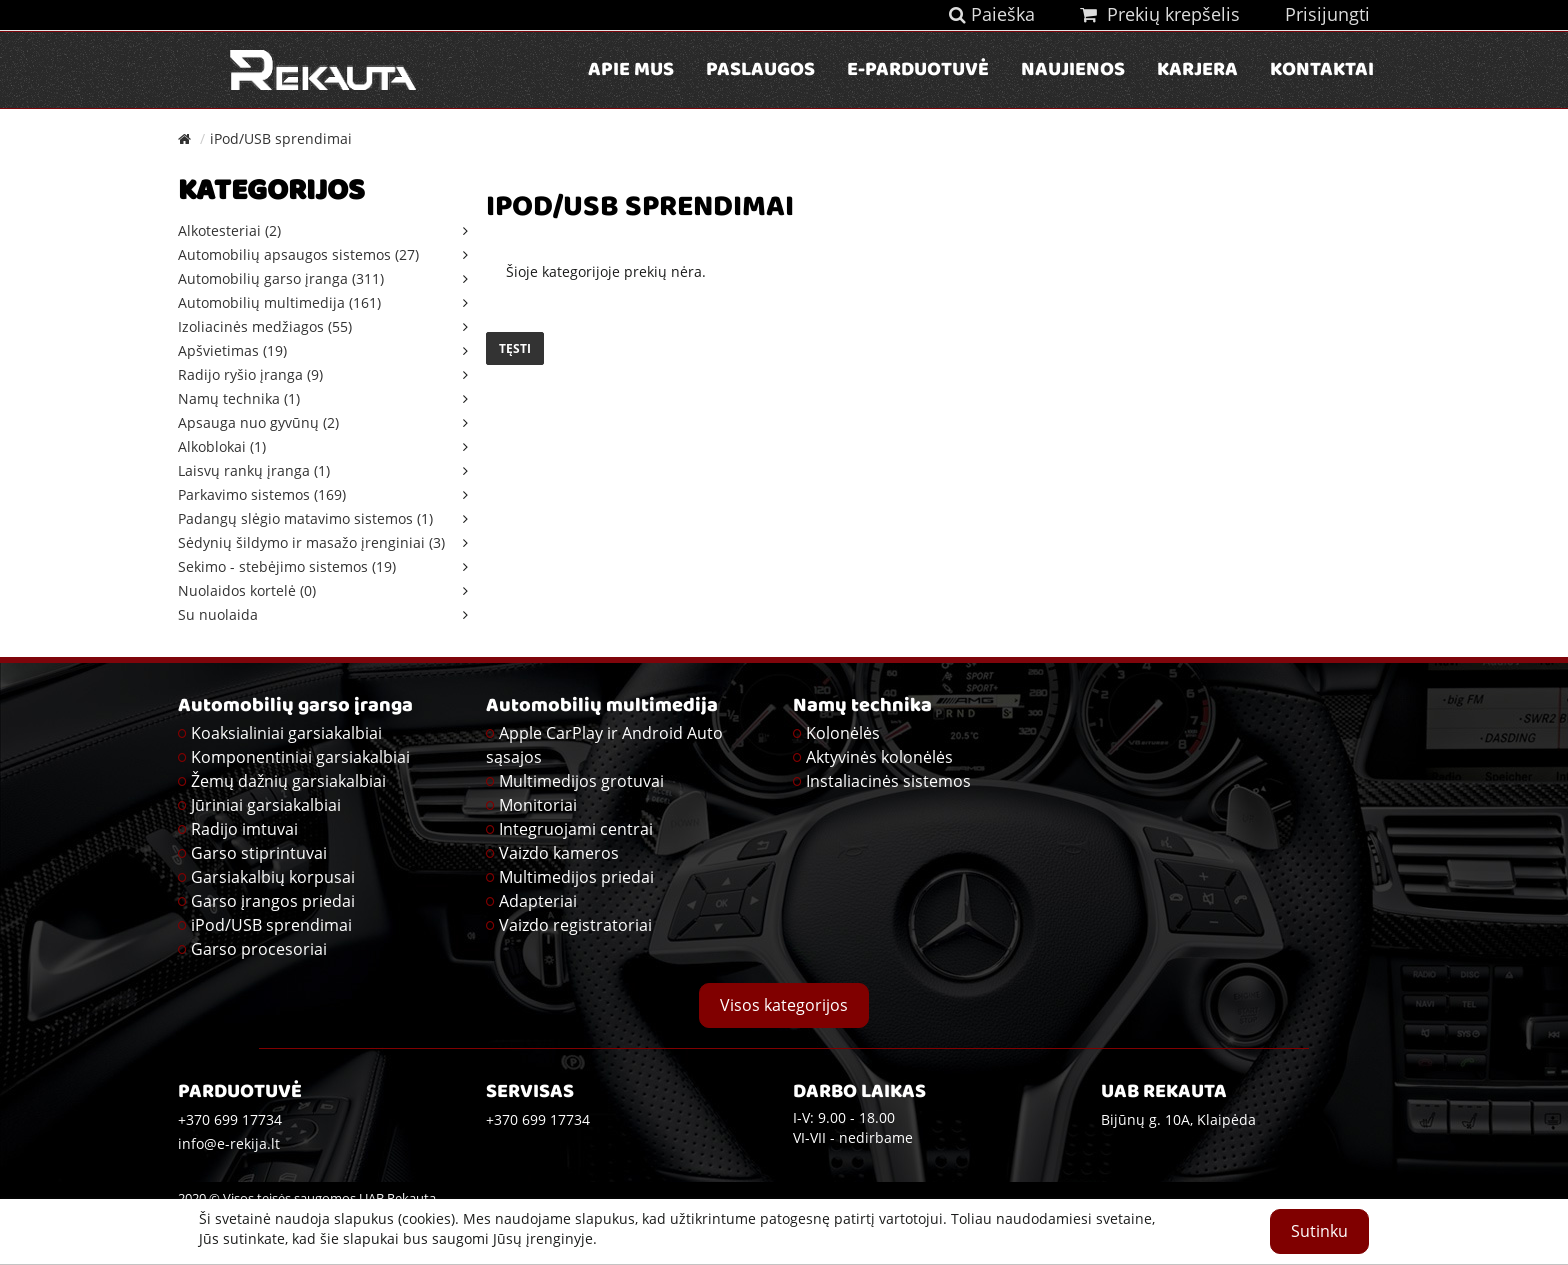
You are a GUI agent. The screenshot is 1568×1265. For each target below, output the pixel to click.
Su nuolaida (218, 614)
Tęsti (515, 348)
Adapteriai (538, 901)
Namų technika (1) (239, 398)
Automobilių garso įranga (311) (281, 278)
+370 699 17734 (538, 1119)
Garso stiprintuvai (259, 853)
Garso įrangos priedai (273, 901)
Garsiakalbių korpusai (273, 877)
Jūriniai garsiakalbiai (266, 805)
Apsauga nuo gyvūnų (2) (258, 422)
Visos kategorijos (784, 1005)
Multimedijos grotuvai (581, 781)
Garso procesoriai (259, 949)
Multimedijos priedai (576, 877)
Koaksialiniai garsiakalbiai (286, 733)
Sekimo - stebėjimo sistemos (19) (287, 566)
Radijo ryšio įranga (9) (250, 374)
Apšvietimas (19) (232, 350)
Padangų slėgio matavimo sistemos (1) (305, 518)
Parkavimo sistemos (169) (262, 494)
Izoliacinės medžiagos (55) (265, 326)
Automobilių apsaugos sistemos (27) (298, 254)
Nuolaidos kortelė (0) (247, 590)
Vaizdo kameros (559, 853)
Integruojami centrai (576, 829)
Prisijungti (1327, 14)
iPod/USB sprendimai (281, 138)
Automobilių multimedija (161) (279, 302)
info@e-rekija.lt (229, 1143)
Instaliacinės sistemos (888, 781)
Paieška (992, 14)
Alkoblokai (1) (222, 446)
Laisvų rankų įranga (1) (254, 470)
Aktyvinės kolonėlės (879, 757)
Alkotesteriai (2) (229, 230)
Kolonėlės (843, 733)
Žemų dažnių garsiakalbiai (288, 781)
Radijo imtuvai (244, 829)
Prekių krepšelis (1160, 14)
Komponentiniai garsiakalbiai (300, 757)
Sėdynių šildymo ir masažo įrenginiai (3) (311, 542)
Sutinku (1319, 1231)
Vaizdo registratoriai (575, 925)
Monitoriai (538, 805)
